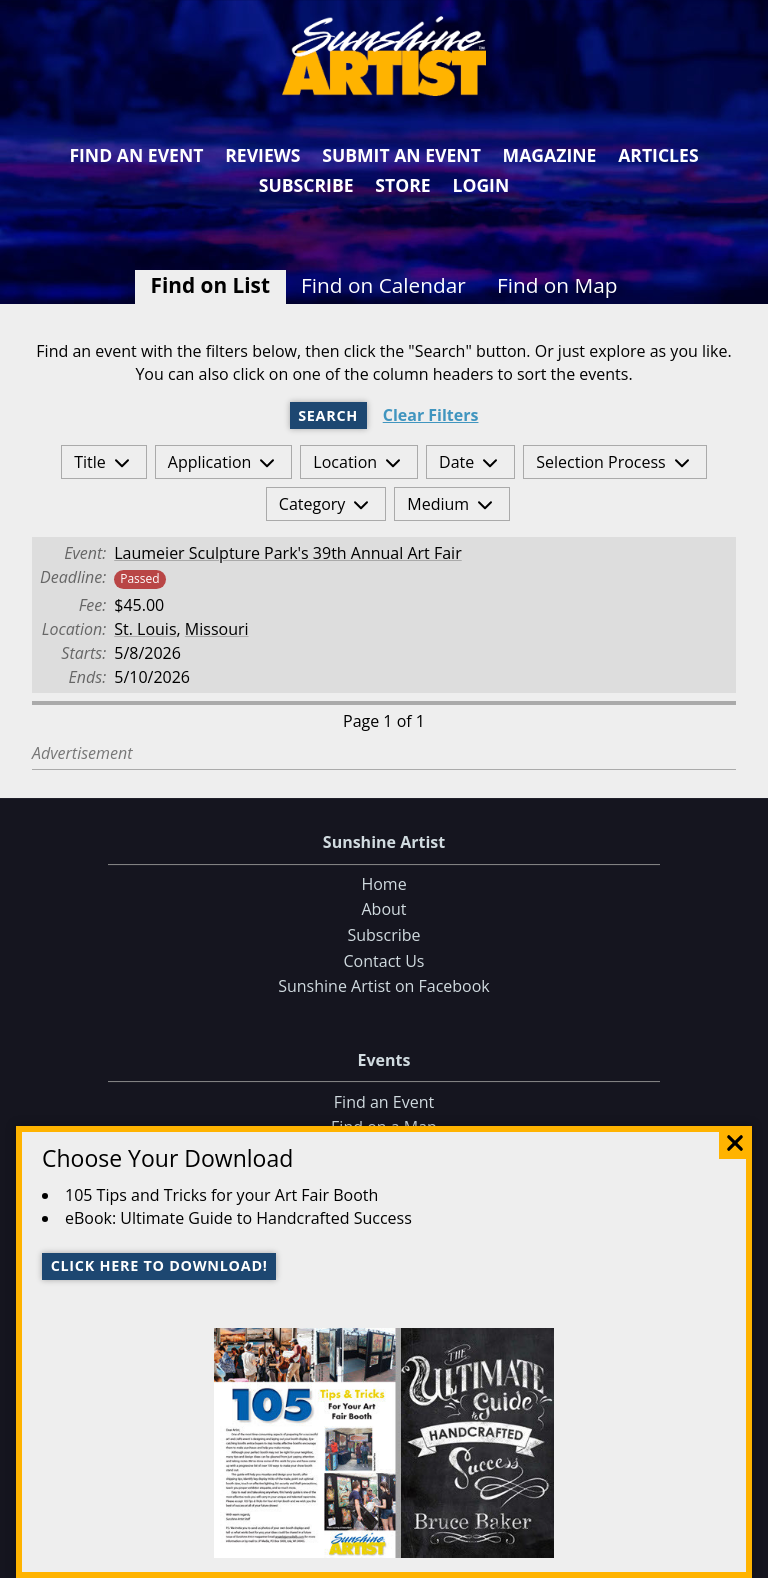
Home (383, 884)
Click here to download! (159, 1265)
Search (328, 415)
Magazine (550, 155)
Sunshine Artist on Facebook (384, 986)
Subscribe (306, 185)
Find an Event (136, 155)
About (383, 910)
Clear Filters (431, 415)
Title (90, 462)
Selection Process (600, 462)
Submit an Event (401, 155)
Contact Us (384, 961)
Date (456, 462)
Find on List (210, 285)
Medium (438, 504)
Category (312, 504)
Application (210, 462)
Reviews (262, 155)
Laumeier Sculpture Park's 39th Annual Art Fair (287, 553)
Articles (658, 155)
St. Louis (145, 629)
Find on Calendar (383, 285)
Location (345, 462)
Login (480, 185)
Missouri (217, 629)
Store (402, 185)
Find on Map (557, 285)
